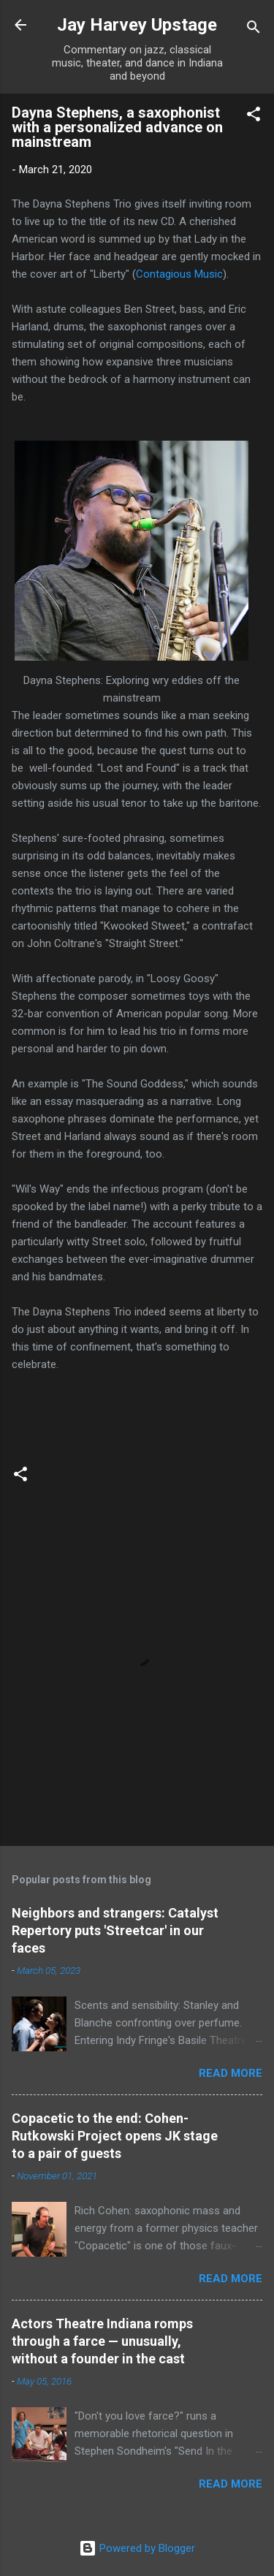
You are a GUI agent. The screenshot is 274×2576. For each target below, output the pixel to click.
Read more (230, 2073)
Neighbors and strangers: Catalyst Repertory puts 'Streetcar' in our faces (115, 1930)
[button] (253, 116)
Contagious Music (179, 274)
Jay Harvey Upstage (137, 25)
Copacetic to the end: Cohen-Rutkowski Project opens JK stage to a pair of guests (115, 2135)
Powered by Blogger (137, 2548)
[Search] (253, 29)
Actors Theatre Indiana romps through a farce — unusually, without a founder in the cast (102, 2341)
